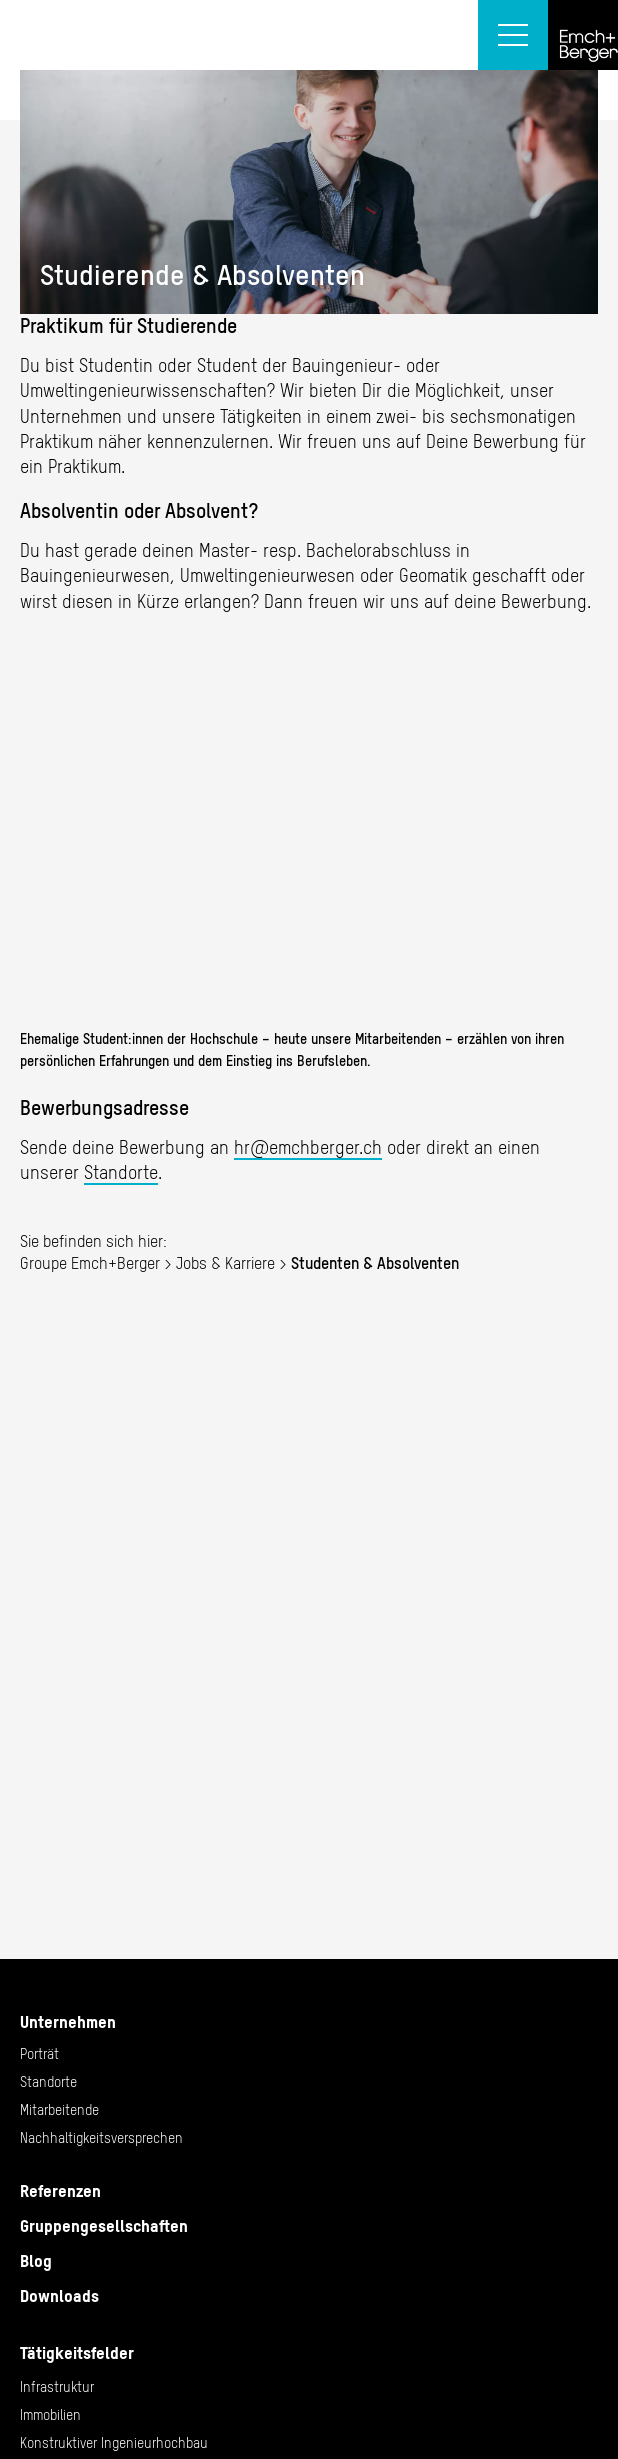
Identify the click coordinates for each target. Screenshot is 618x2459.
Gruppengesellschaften (104, 2226)
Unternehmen (68, 2022)
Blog (36, 2261)
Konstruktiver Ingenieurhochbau (114, 2443)
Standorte (121, 1172)
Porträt (39, 2054)
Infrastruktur (57, 2387)
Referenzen (60, 2191)
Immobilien (50, 2415)
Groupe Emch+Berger (90, 1263)
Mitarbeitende (59, 2110)
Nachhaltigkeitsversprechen (101, 2138)
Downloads (59, 2296)
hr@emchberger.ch (308, 1147)
